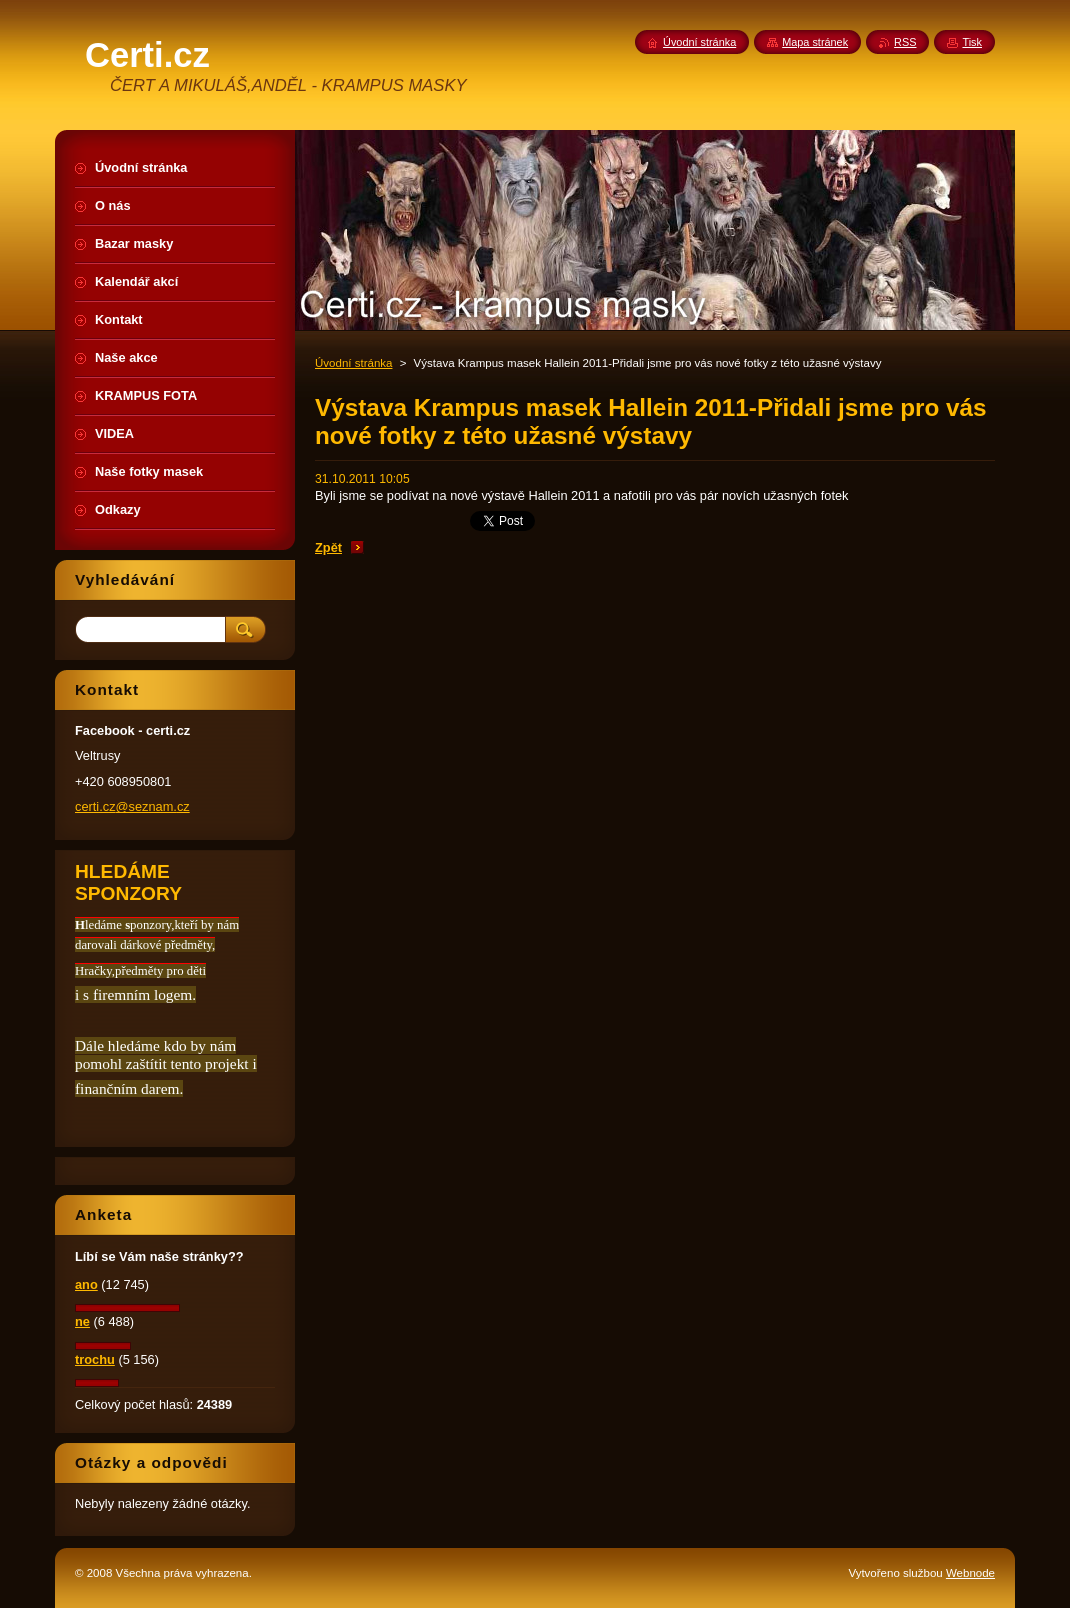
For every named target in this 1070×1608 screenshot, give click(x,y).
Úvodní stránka (353, 363)
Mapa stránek (815, 42)
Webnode (970, 1573)
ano (86, 1284)
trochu (95, 1359)
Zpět (328, 547)
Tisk (972, 42)
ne (82, 1321)
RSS (905, 42)
